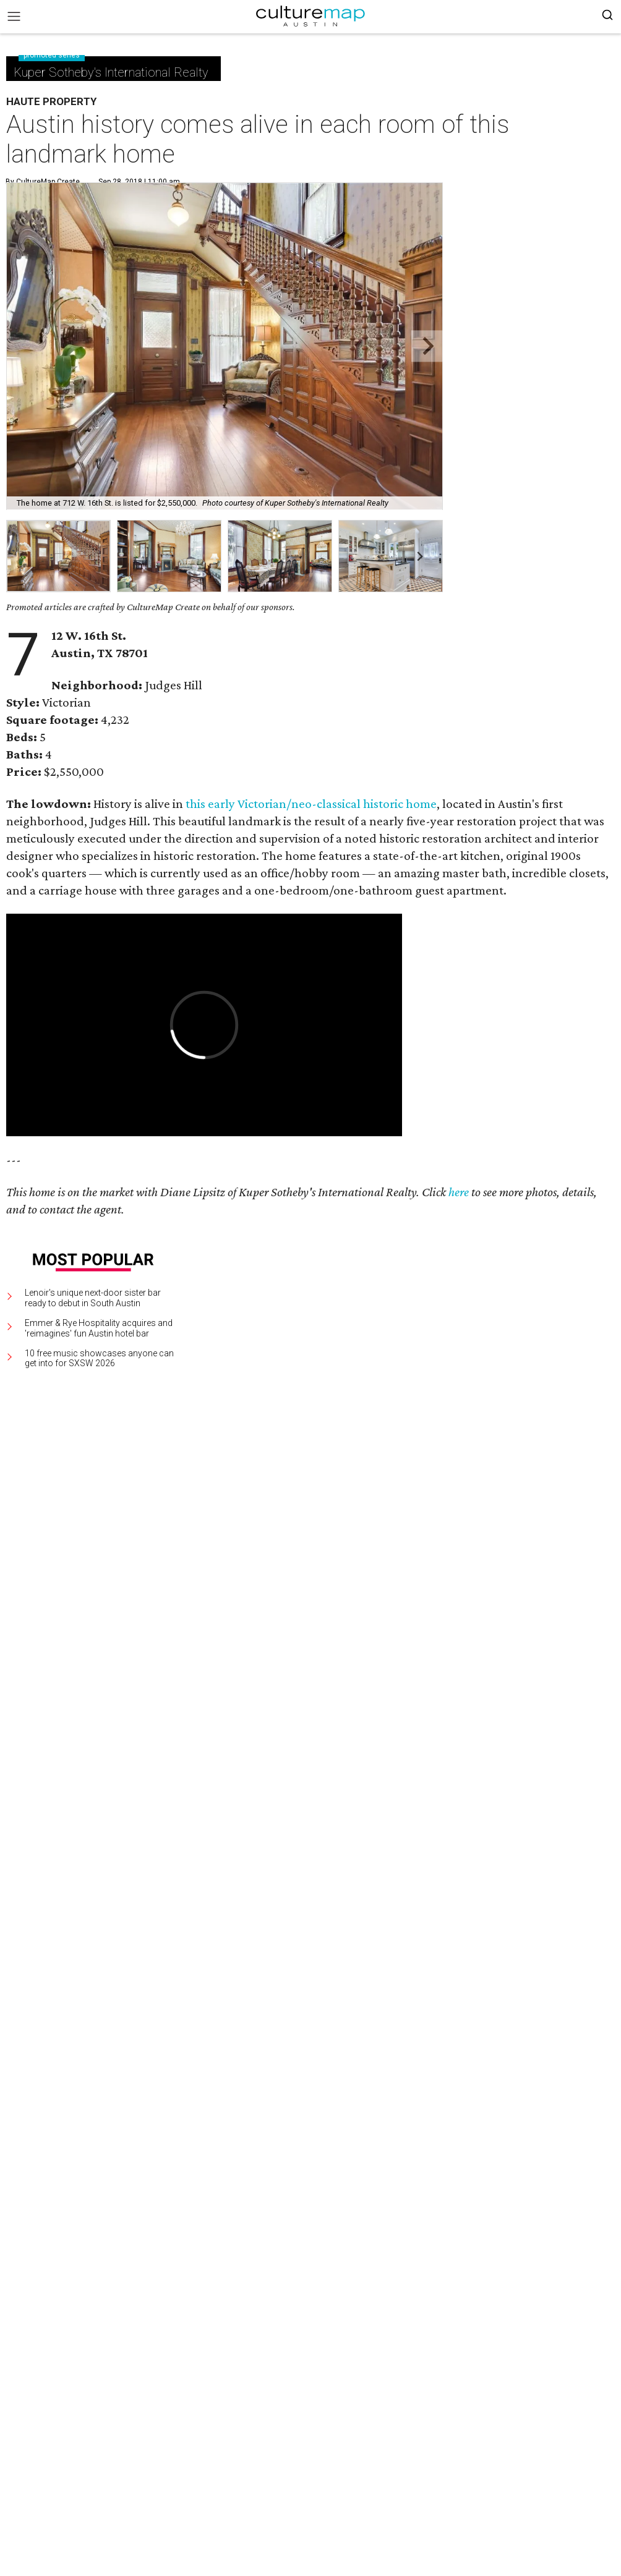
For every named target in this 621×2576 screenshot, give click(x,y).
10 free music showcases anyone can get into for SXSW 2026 (99, 1358)
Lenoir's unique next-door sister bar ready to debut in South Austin (93, 1298)
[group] (58, 556)
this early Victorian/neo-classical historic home (311, 803)
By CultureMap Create (43, 181)
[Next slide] (427, 346)
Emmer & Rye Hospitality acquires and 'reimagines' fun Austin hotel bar (99, 1328)
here (458, 1191)
